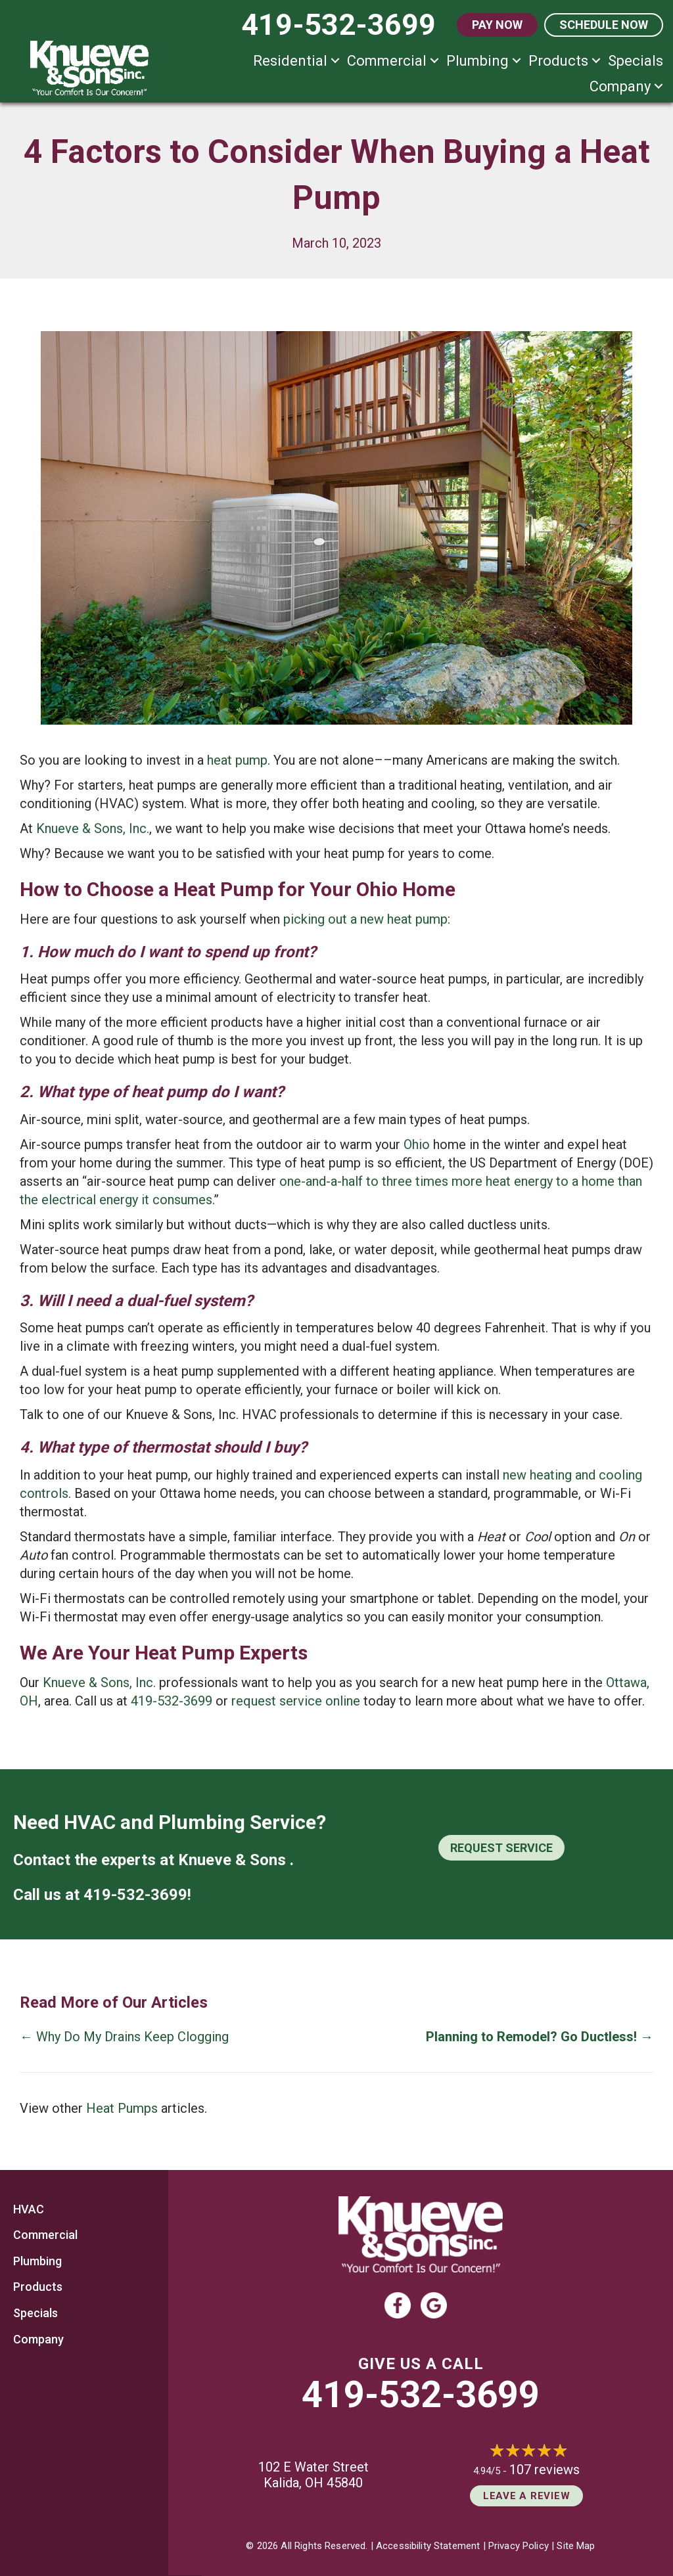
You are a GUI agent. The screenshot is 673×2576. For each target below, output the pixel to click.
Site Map (576, 2546)
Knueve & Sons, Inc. (92, 828)
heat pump (237, 760)
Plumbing (477, 61)
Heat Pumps (122, 2108)
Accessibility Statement (428, 2546)
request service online (295, 1701)
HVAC (28, 2209)
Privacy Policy (518, 2546)
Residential (290, 61)
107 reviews (544, 2469)
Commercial (387, 61)
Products (558, 61)
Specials (635, 61)
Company (620, 86)
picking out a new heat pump (365, 919)
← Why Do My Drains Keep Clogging (124, 2037)
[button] (335, 61)
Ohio (417, 1144)
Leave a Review (526, 2496)
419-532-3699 (171, 1701)
